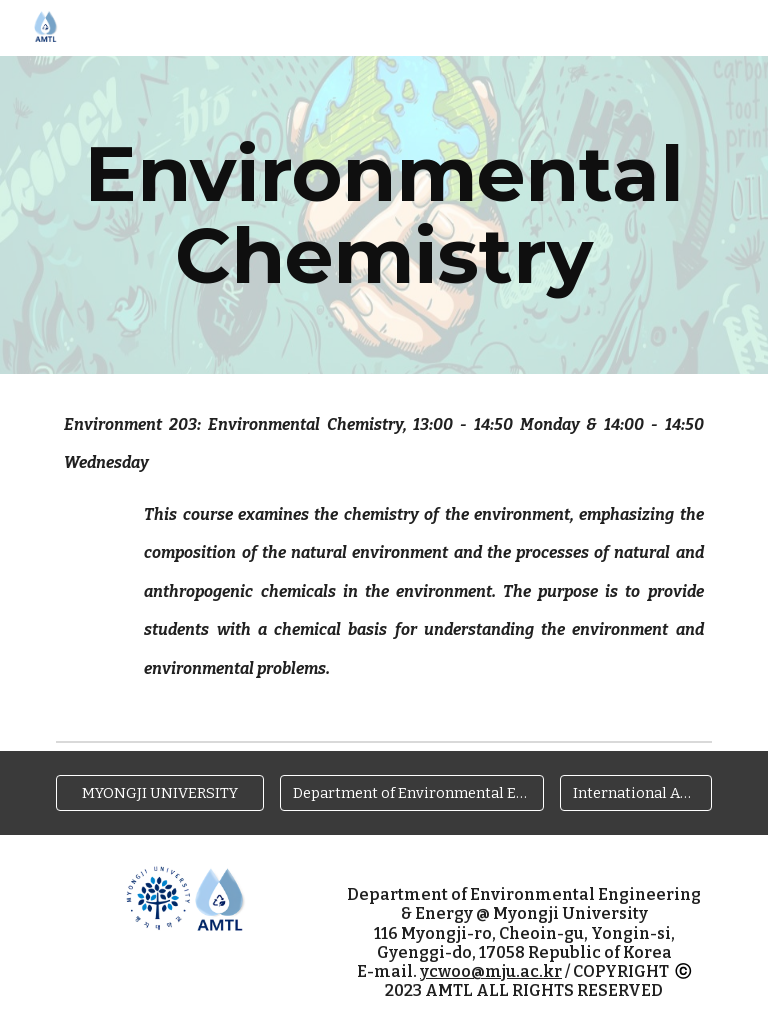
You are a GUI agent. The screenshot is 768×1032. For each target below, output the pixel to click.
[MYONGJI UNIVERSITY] (159, 793)
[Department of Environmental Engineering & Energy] (411, 793)
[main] (383, 215)
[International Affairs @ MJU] (635, 793)
